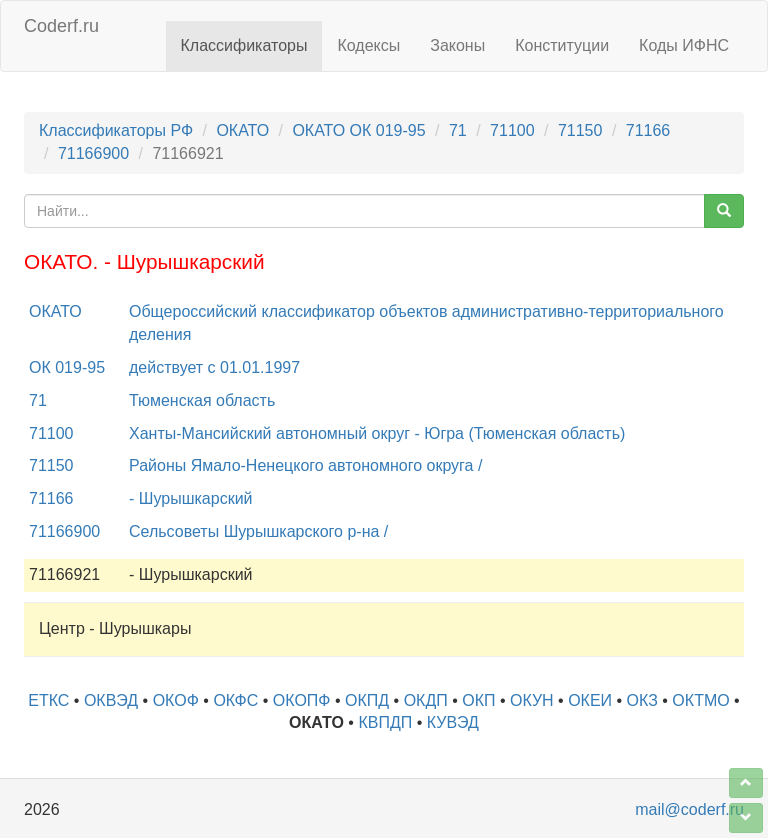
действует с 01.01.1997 (214, 367)
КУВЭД (453, 722)
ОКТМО (700, 700)
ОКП (478, 700)
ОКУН (532, 700)
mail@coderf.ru (689, 809)
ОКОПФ (302, 700)
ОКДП (426, 700)
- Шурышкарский (191, 498)
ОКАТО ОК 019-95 (358, 130)
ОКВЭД (111, 700)
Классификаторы (244, 45)
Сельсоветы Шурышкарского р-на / (258, 531)
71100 (512, 130)
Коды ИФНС (684, 45)
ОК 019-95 (67, 367)
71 (458, 130)
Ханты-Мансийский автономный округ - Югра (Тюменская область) (377, 433)
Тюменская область (202, 400)
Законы (457, 45)
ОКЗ (642, 700)
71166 (648, 130)
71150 (580, 130)
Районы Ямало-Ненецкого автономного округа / (305, 465)
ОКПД (367, 700)
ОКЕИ (590, 700)
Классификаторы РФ (116, 130)
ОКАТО (242, 130)
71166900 (93, 153)
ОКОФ (176, 700)
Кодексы (368, 45)
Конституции (562, 45)
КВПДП (385, 722)
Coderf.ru (61, 26)
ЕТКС (48, 700)
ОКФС (235, 700)
